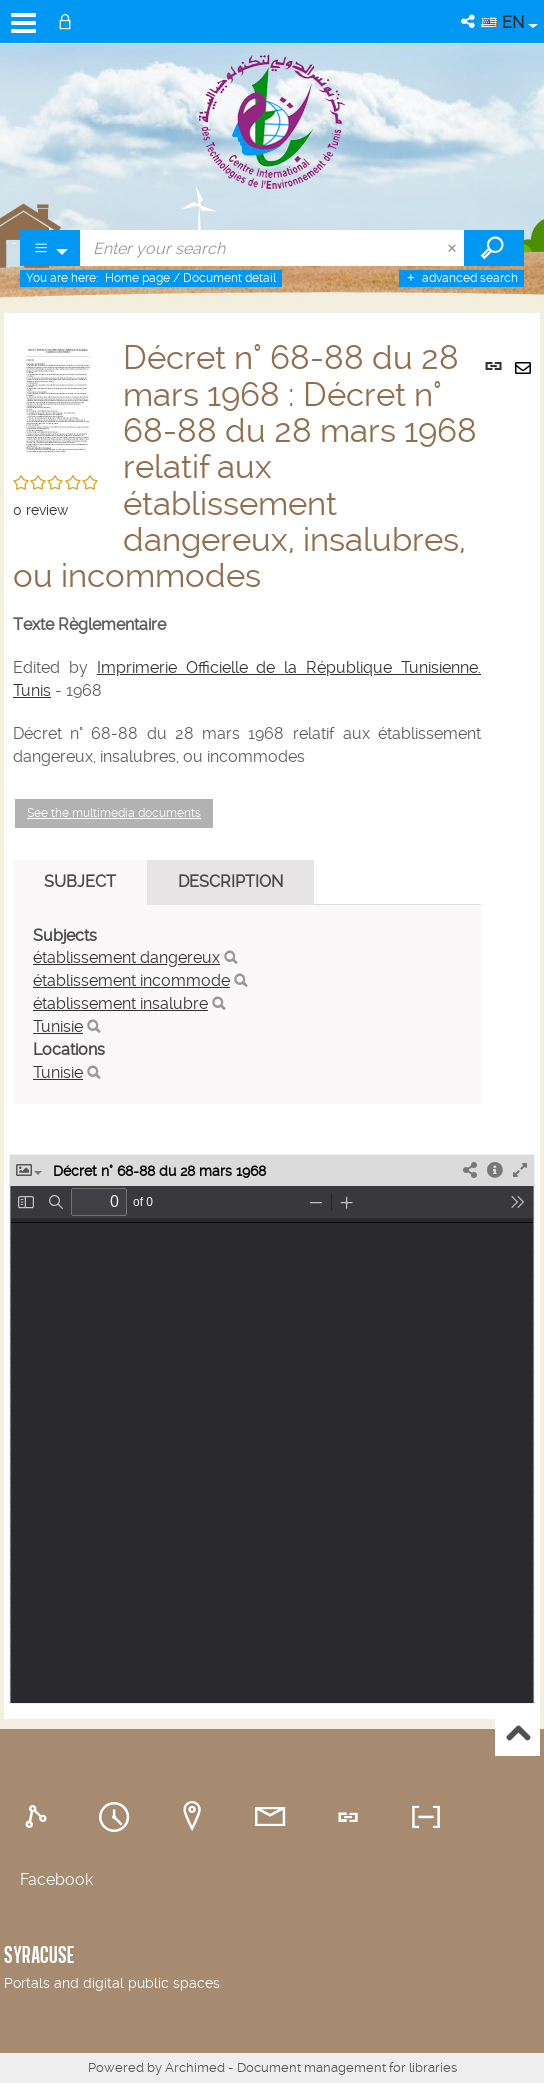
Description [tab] (230, 881)
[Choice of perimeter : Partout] (50, 248)
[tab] (39, 1817)
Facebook (56, 1879)
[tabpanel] (247, 1005)
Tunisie (58, 1026)
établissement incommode (131, 980)
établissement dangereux (126, 957)
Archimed (195, 2067)
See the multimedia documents (114, 813)
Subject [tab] (80, 881)
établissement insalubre (120, 1003)
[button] (469, 21)
